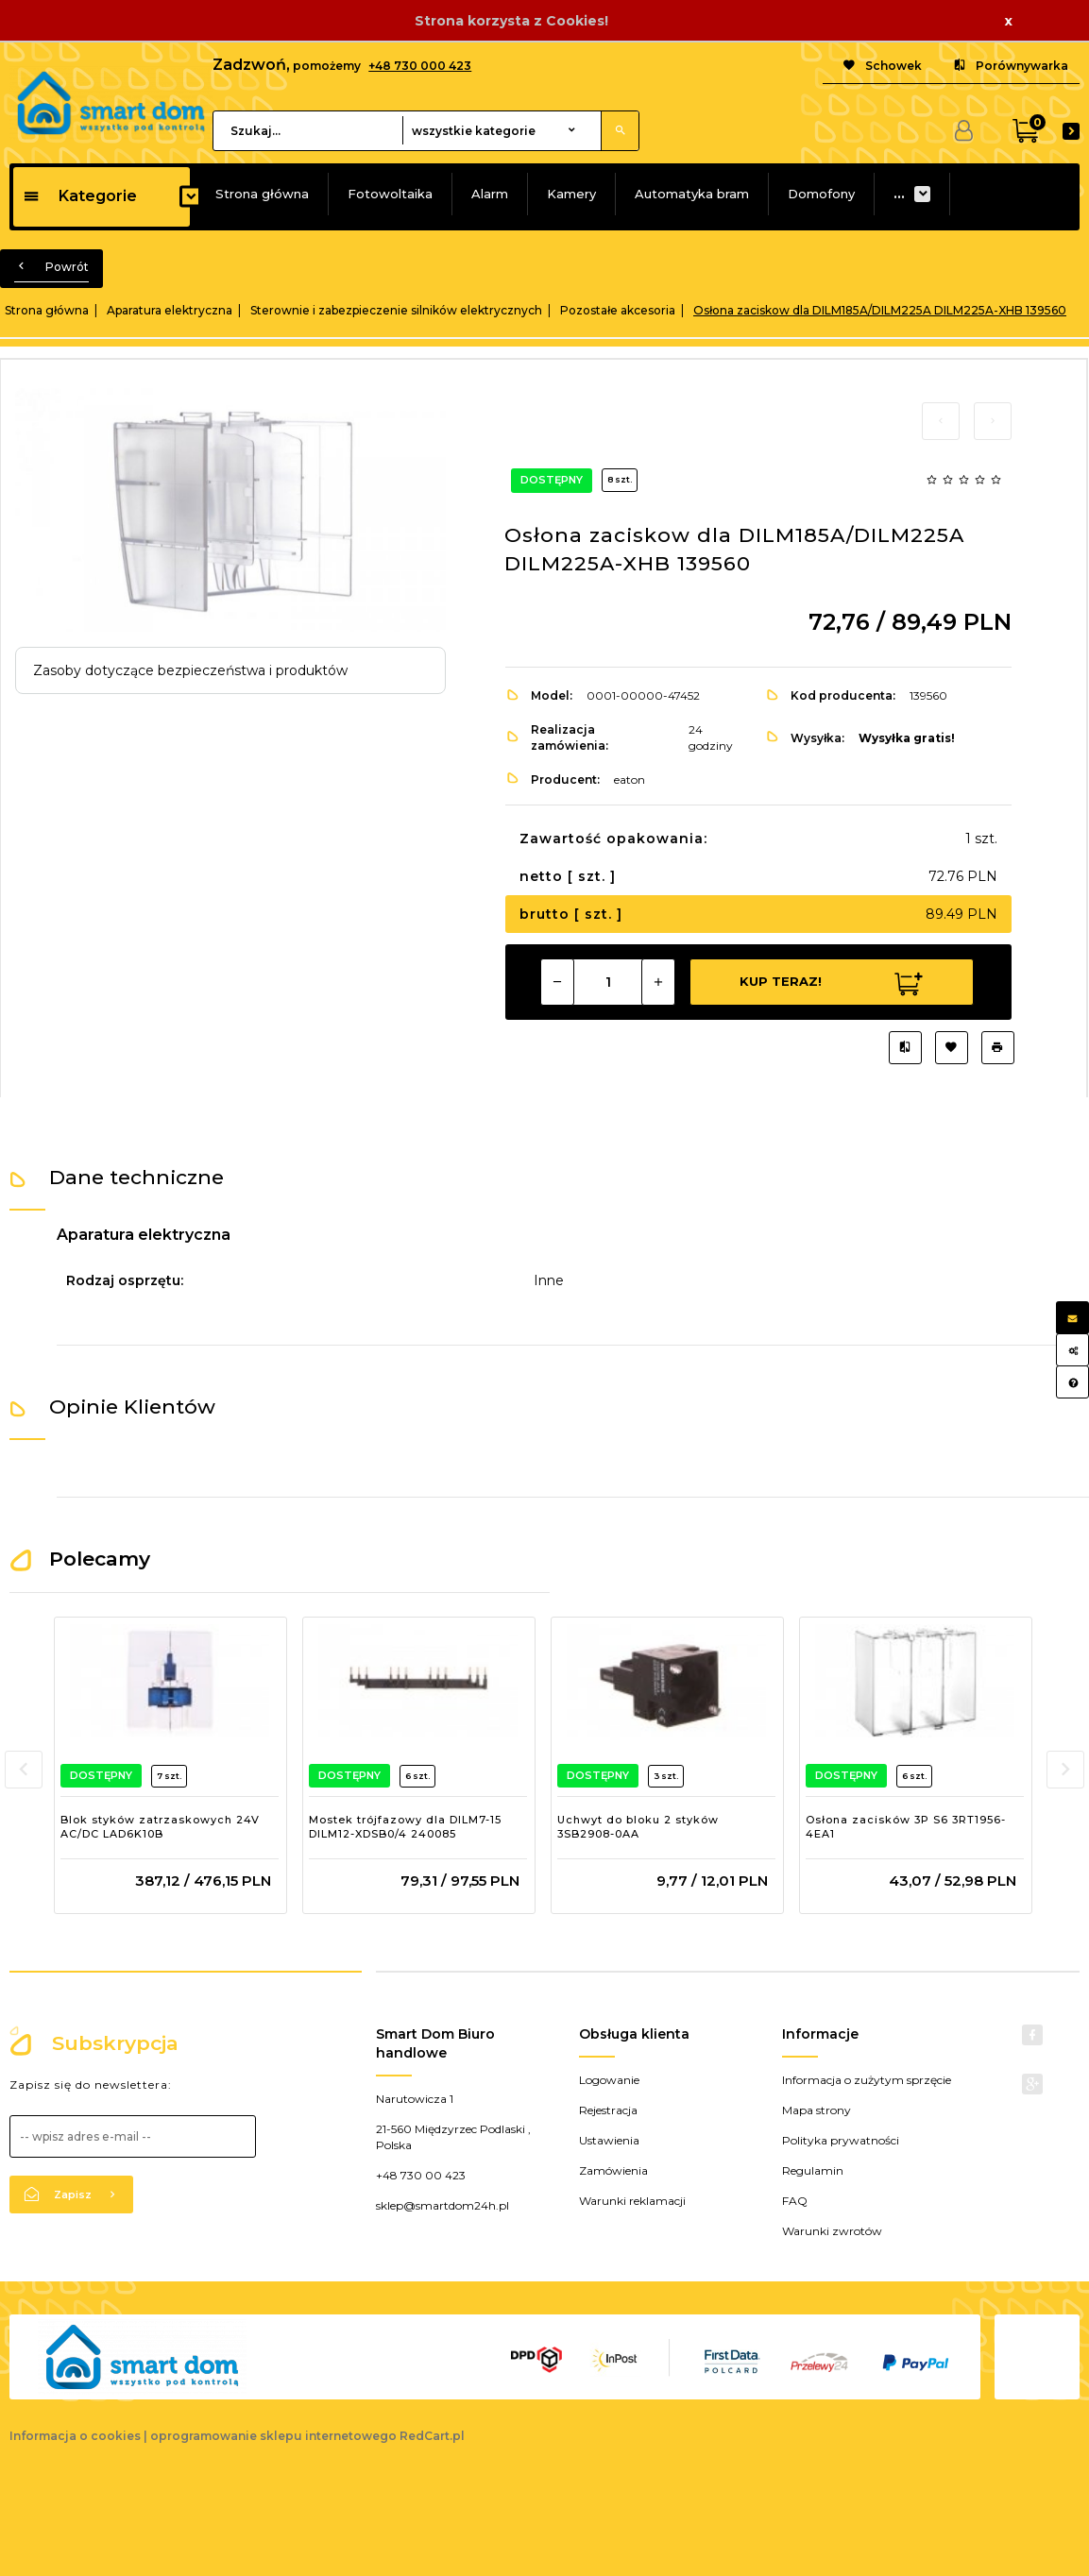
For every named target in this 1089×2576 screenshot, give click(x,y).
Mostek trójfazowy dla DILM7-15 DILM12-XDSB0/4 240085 (405, 1827)
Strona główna (262, 193)
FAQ (795, 2201)
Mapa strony (816, 2110)
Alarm (489, 193)
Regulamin (812, 2170)
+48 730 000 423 (419, 66)
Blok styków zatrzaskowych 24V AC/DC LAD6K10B (160, 1827)
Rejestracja (608, 2110)
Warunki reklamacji (632, 2201)
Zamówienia (613, 2170)
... (899, 193)
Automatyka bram (692, 193)
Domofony (821, 193)
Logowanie (609, 2080)
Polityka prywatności (840, 2140)
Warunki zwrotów (832, 2231)
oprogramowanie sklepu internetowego (273, 2436)
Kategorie (80, 196)
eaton (629, 779)
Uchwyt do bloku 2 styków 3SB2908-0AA (638, 1827)
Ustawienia (609, 2140)
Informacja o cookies (75, 2436)
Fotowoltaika (390, 193)
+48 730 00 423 (421, 2175)
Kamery (571, 193)
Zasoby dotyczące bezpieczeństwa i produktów (190, 670)
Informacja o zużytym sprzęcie (866, 2080)
